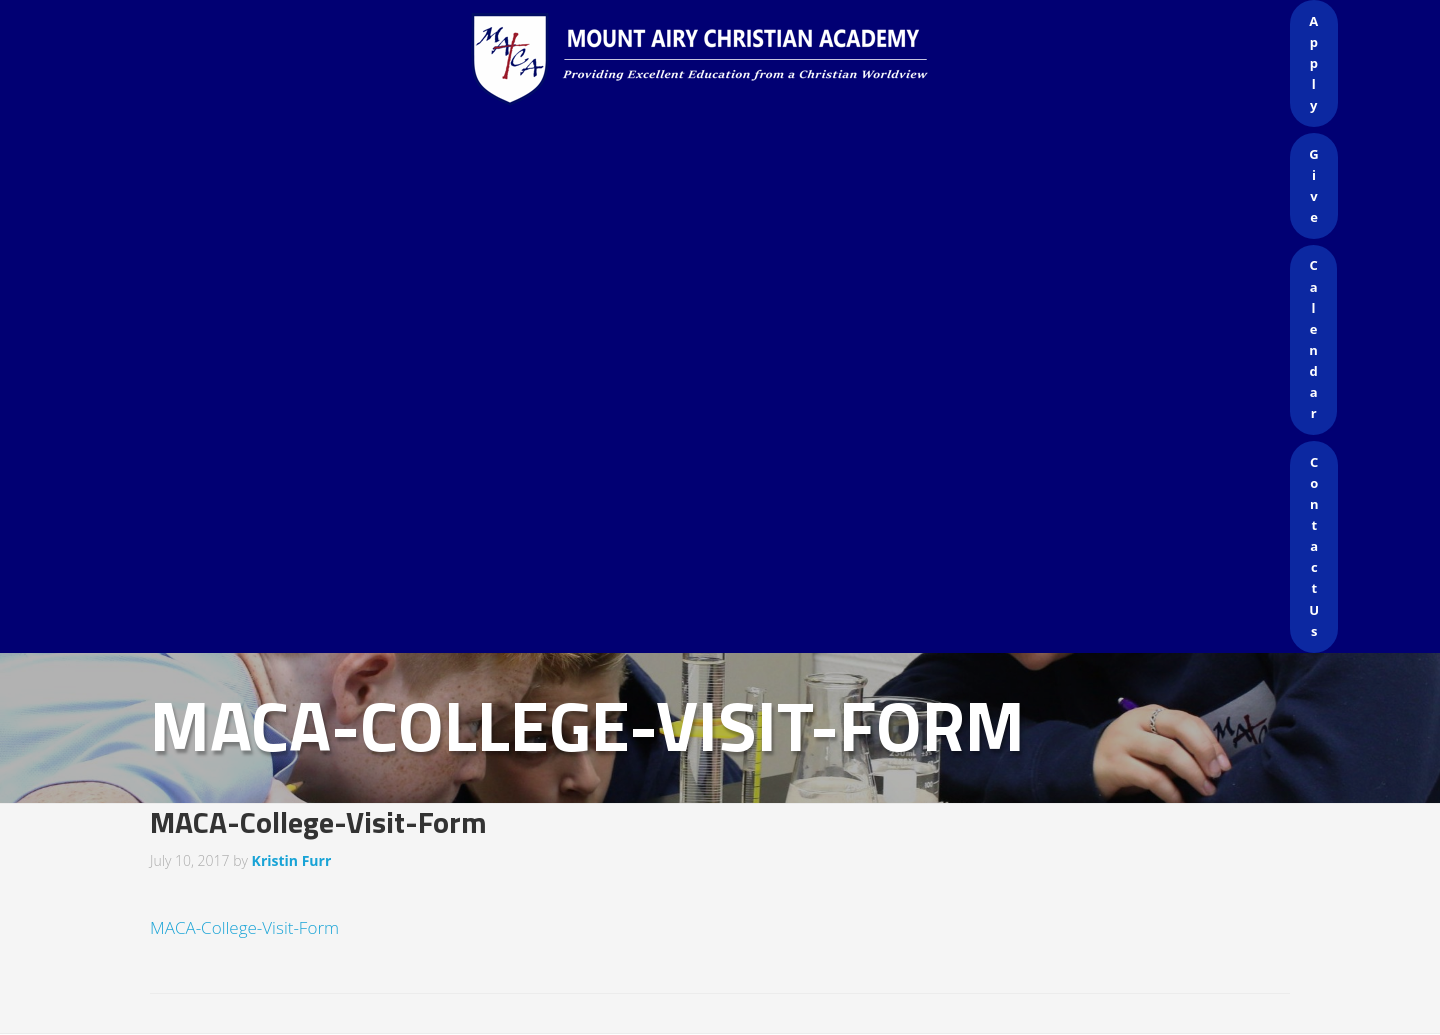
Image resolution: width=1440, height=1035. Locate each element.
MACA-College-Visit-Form (244, 927)
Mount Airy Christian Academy (725, 60)
